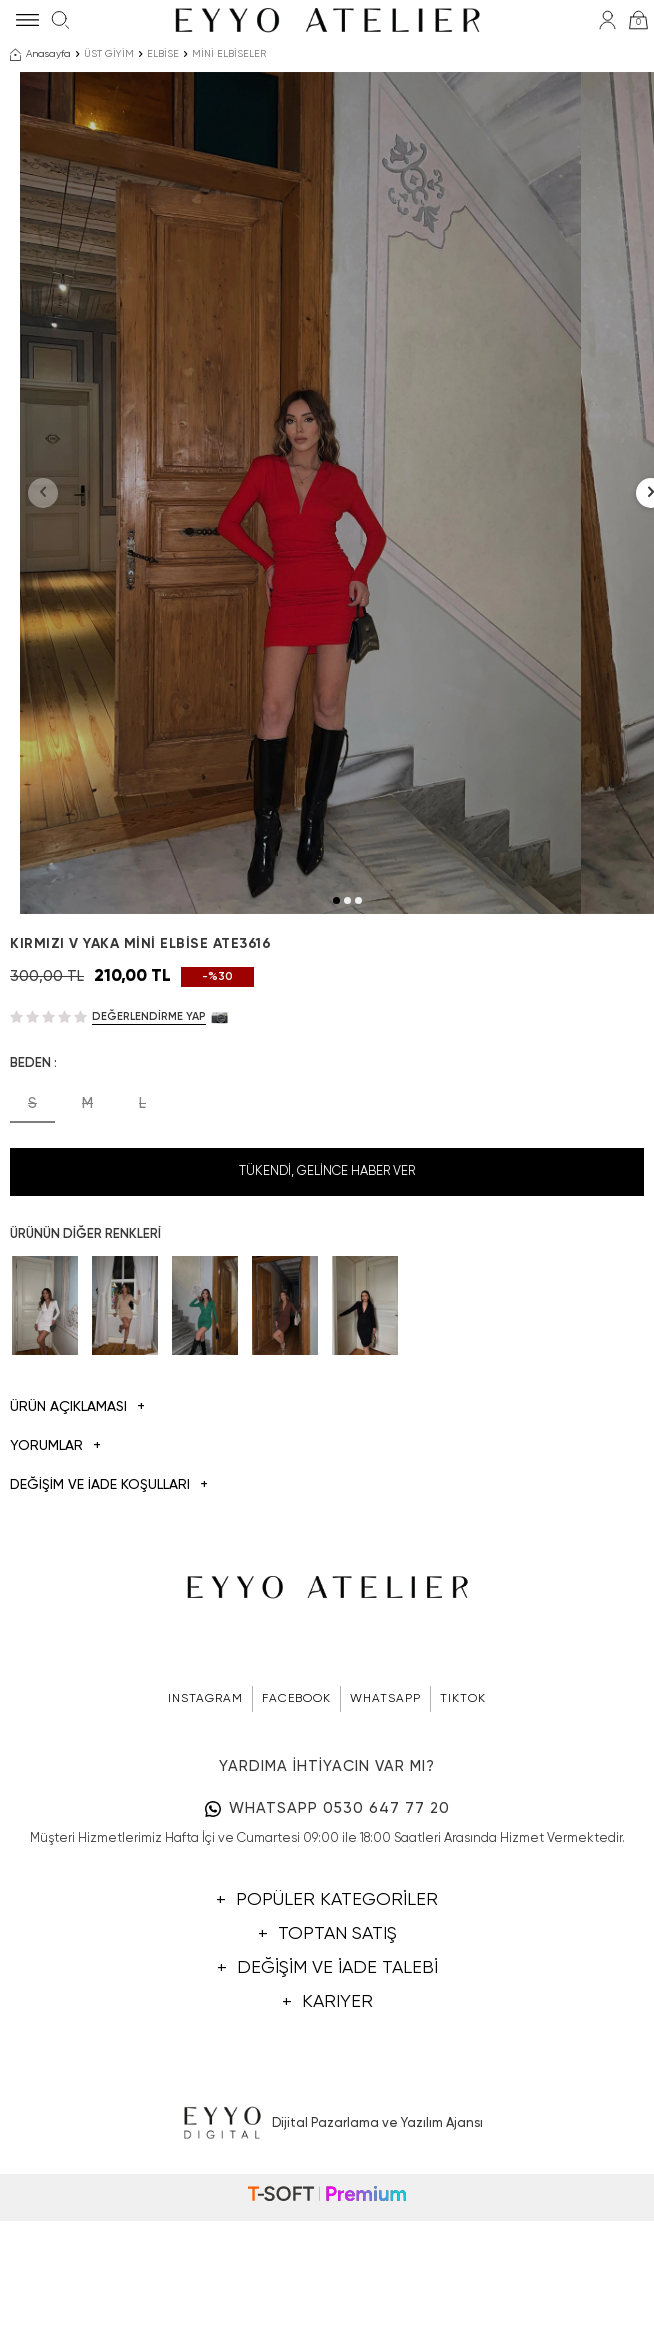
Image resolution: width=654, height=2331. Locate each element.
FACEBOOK (296, 1838)
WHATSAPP (385, 1838)
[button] (336, 1039)
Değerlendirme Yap (149, 1155)
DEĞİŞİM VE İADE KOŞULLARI (109, 1624)
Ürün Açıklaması (77, 1547)
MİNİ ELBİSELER (229, 54)
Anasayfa (40, 55)
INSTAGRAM (205, 1838)
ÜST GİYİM (109, 54)
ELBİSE (163, 54)
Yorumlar (55, 1585)
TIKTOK (463, 1838)
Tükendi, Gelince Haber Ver (327, 1310)
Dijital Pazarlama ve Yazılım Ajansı (327, 2264)
